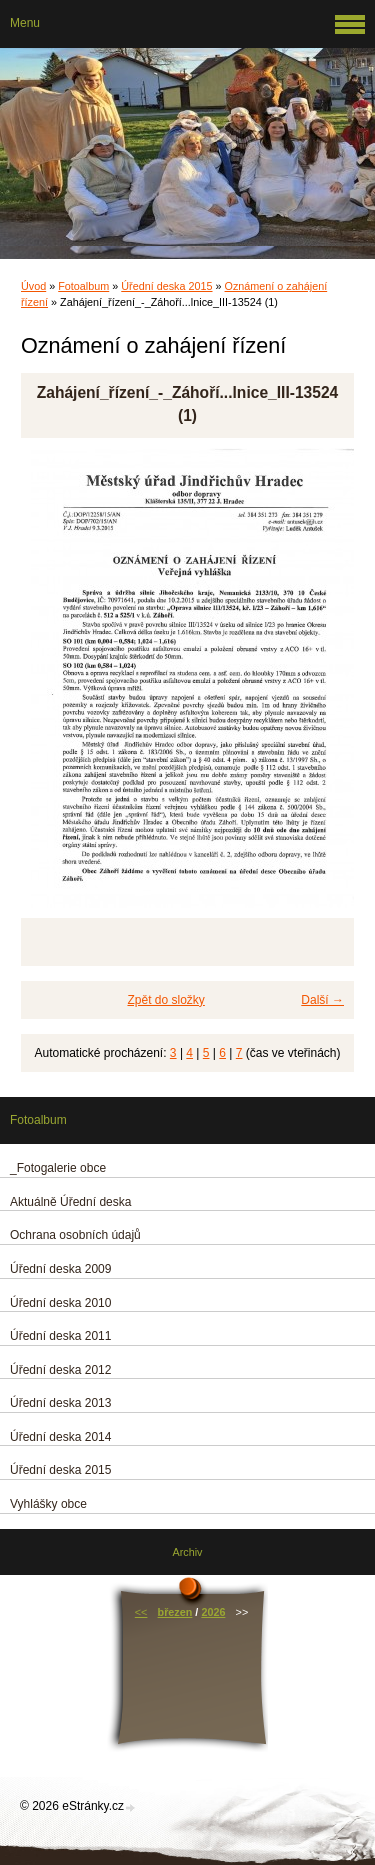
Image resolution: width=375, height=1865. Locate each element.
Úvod (33, 286)
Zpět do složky (165, 1000)
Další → (322, 1000)
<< (141, 1612)
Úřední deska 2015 (166, 286)
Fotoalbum (83, 286)
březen (175, 1612)
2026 (213, 1612)
